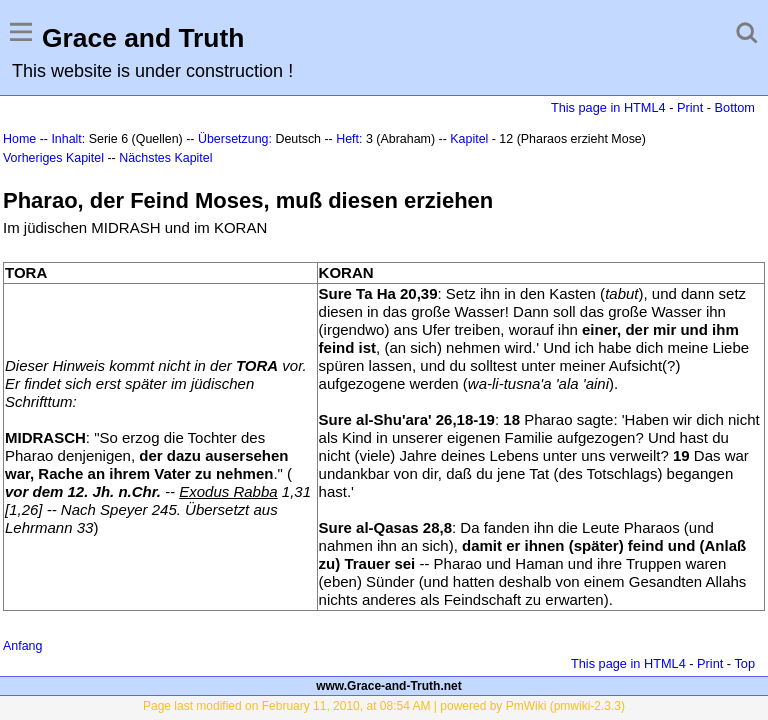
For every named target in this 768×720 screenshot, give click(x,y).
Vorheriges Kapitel (53, 158)
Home (19, 139)
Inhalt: (68, 139)
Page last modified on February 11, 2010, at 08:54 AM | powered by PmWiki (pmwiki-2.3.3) (384, 706)
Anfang (22, 646)
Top (744, 663)
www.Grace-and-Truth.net (389, 686)
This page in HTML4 (608, 107)
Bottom (735, 107)
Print (690, 107)
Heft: (349, 139)
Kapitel (469, 139)
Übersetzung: (235, 139)
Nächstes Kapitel (165, 158)
